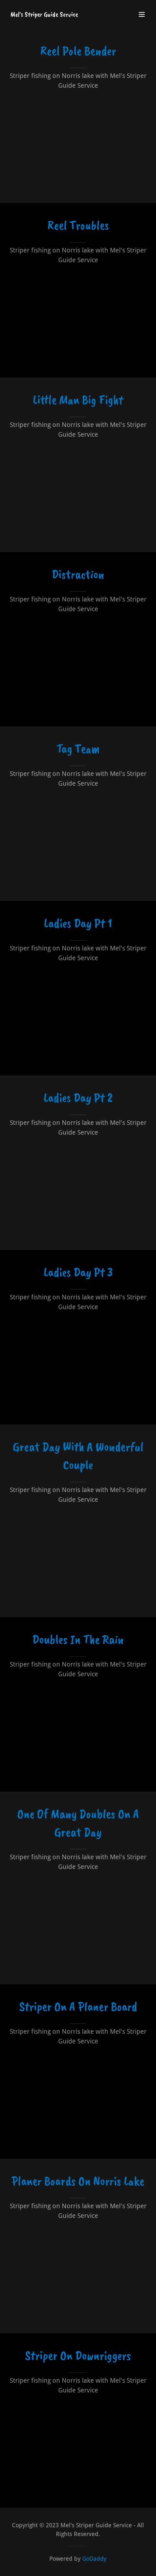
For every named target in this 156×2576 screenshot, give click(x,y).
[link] (44, 14)
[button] (141, 14)
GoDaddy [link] (94, 2558)
